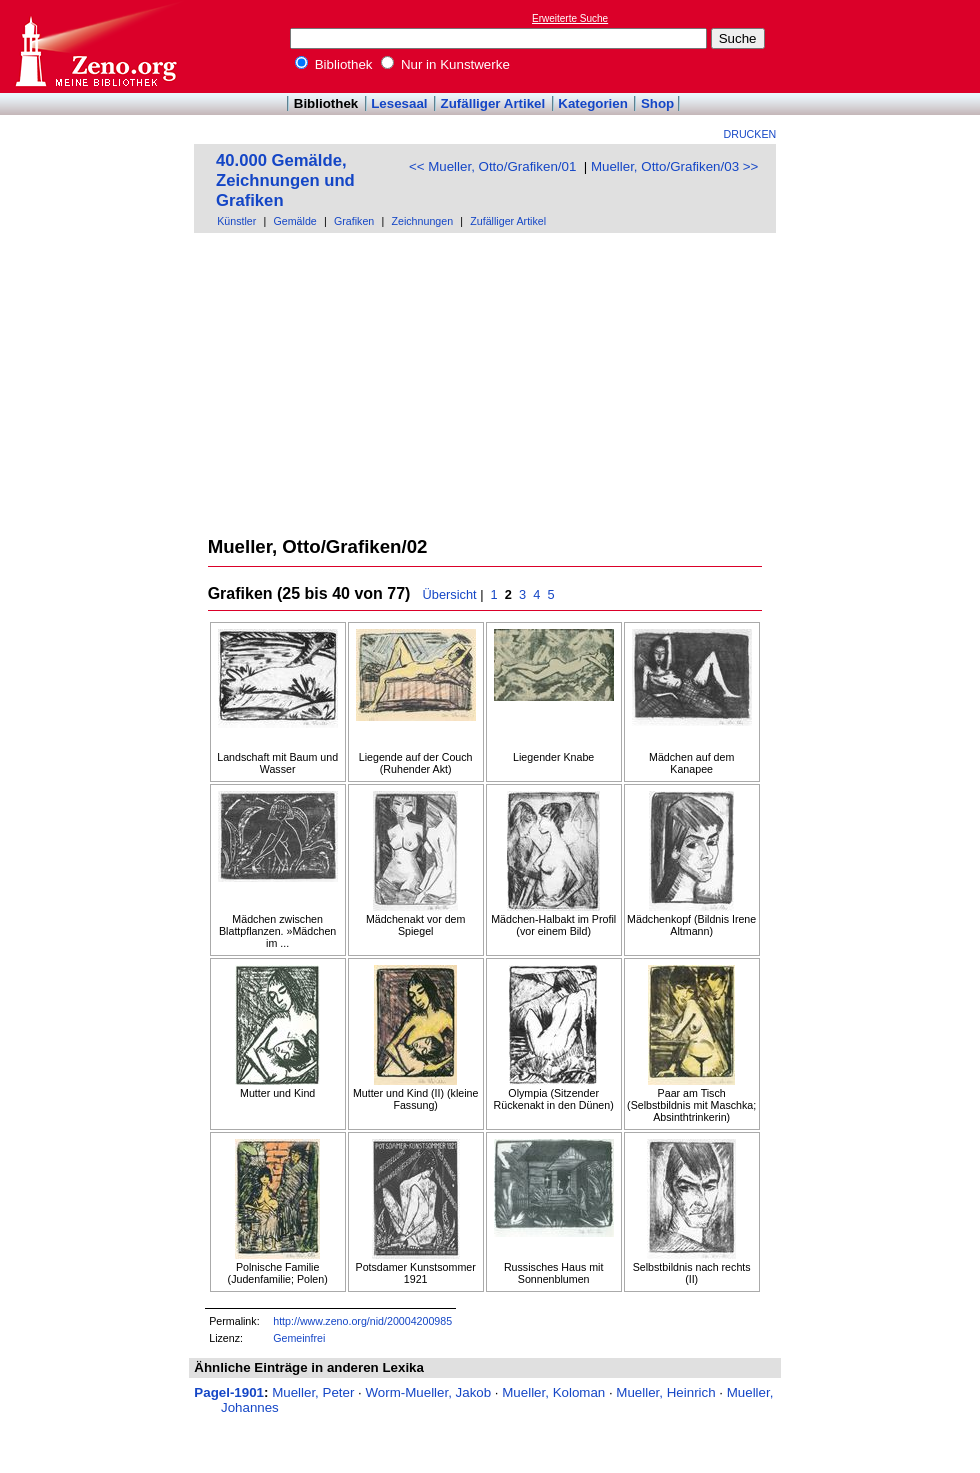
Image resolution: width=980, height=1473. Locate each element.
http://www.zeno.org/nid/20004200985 (362, 1321)
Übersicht (450, 594)
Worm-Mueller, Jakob (428, 1392)
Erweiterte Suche (570, 18)
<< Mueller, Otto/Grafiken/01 (492, 166)
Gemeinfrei (299, 1338)
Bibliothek (334, 64)
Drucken (750, 134)
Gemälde (295, 221)
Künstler (236, 221)
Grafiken (354, 221)
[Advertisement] (485, 383)
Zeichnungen (422, 221)
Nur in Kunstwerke (445, 64)
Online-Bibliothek (95, 46)
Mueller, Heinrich (665, 1392)
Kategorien (593, 103)
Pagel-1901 (229, 1392)
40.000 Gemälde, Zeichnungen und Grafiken (285, 180)
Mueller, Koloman (553, 1392)
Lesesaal (399, 103)
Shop (657, 103)
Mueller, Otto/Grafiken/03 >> (674, 166)
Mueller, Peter (313, 1392)
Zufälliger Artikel (493, 103)
